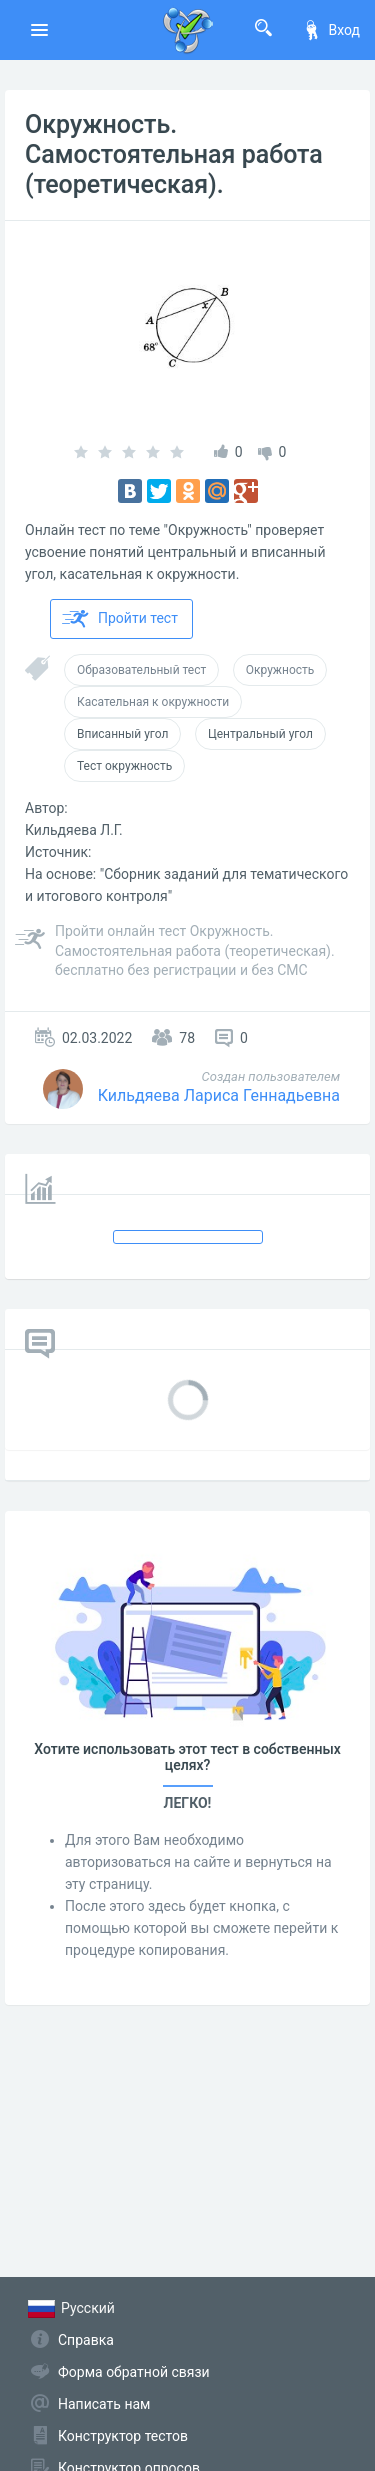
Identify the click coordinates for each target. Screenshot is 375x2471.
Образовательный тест (141, 670)
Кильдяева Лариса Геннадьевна (219, 1095)
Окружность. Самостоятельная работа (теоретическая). (174, 154)
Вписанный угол (122, 734)
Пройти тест (120, 619)
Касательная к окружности (153, 702)
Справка (86, 2340)
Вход (331, 30)
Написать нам (104, 2404)
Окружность (280, 670)
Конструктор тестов (123, 2436)
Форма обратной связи (134, 2372)
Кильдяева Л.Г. (74, 830)
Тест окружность (124, 766)
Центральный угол (260, 734)
